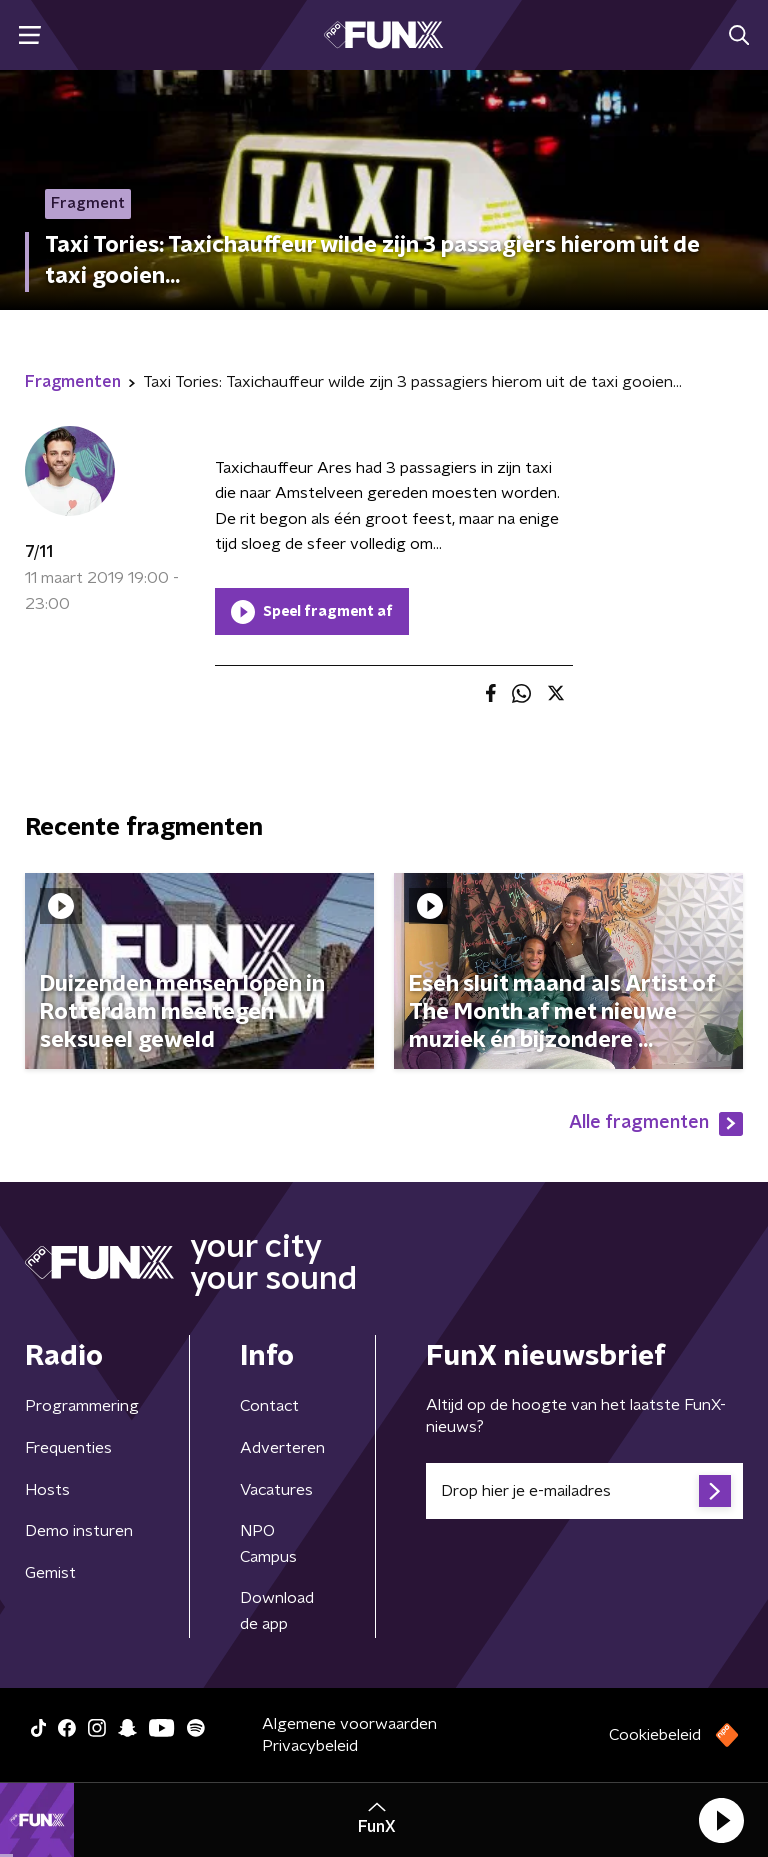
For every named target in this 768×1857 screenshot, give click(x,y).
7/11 (39, 552)
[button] (721, 1820)
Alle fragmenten (656, 1124)
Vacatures (276, 1490)
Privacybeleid (310, 1746)
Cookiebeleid (655, 1735)
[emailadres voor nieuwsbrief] (584, 1491)
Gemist (50, 1573)
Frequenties (68, 1448)
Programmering (82, 1406)
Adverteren (282, 1448)
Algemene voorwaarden (349, 1724)
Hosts (47, 1490)
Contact (269, 1406)
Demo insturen (79, 1531)
